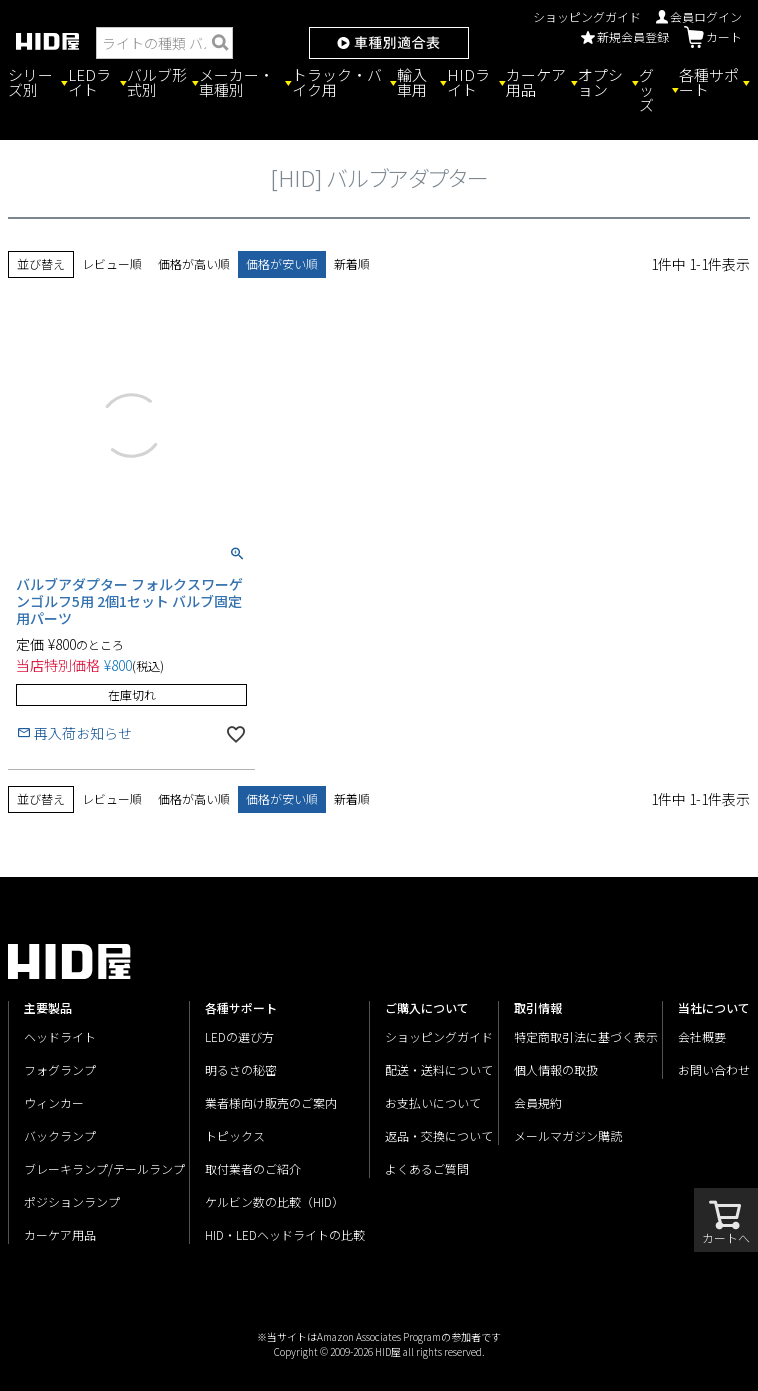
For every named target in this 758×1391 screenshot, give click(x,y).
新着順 (352, 263)
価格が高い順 (194, 263)
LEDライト (89, 82)
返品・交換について (439, 1135)
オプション (600, 82)
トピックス (235, 1135)
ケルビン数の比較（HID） (274, 1201)
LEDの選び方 (239, 1036)
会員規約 (538, 1102)
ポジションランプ (72, 1201)
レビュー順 (112, 263)
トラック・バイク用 (337, 82)
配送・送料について (439, 1069)
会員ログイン (699, 16)
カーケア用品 (536, 82)
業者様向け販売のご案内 (271, 1102)
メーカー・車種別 (236, 82)
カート (713, 37)
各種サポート (709, 82)
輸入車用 (412, 82)
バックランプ (60, 1135)
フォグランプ (60, 1069)
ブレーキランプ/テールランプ (104, 1168)
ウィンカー (54, 1102)
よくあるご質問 (427, 1168)
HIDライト (468, 82)
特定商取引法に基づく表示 (586, 1036)
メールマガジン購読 (568, 1135)
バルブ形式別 (157, 82)
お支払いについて (433, 1102)
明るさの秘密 (241, 1069)
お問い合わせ (714, 1069)
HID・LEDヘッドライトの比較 (285, 1234)
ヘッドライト (60, 1036)
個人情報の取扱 (556, 1069)
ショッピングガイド (587, 16)
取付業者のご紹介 (253, 1168)
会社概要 (702, 1036)
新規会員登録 (625, 36)
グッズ (646, 89)
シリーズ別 (30, 82)
